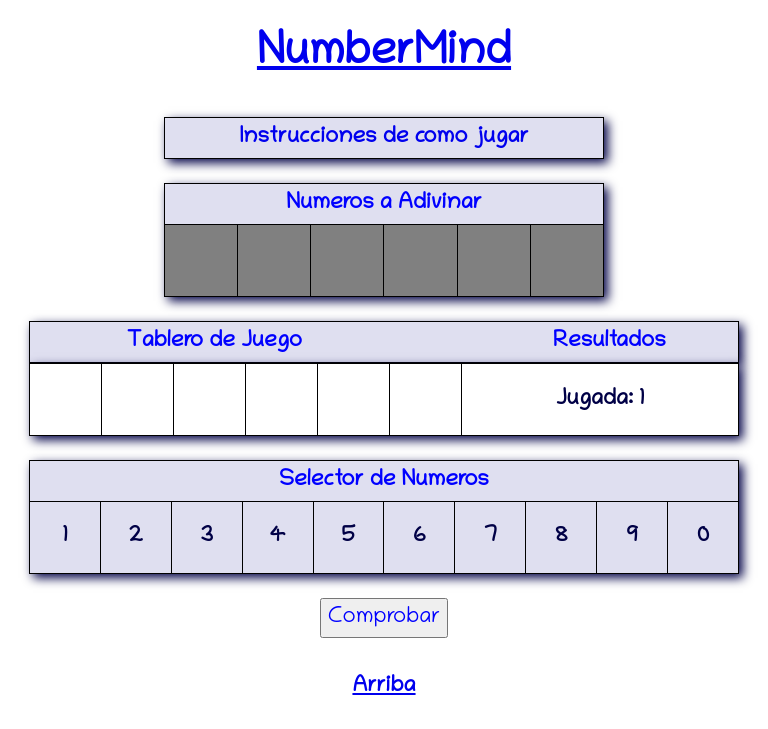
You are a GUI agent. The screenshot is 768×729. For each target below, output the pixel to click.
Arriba (383, 687)
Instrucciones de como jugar (384, 138)
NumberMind (384, 54)
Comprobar (384, 618)
